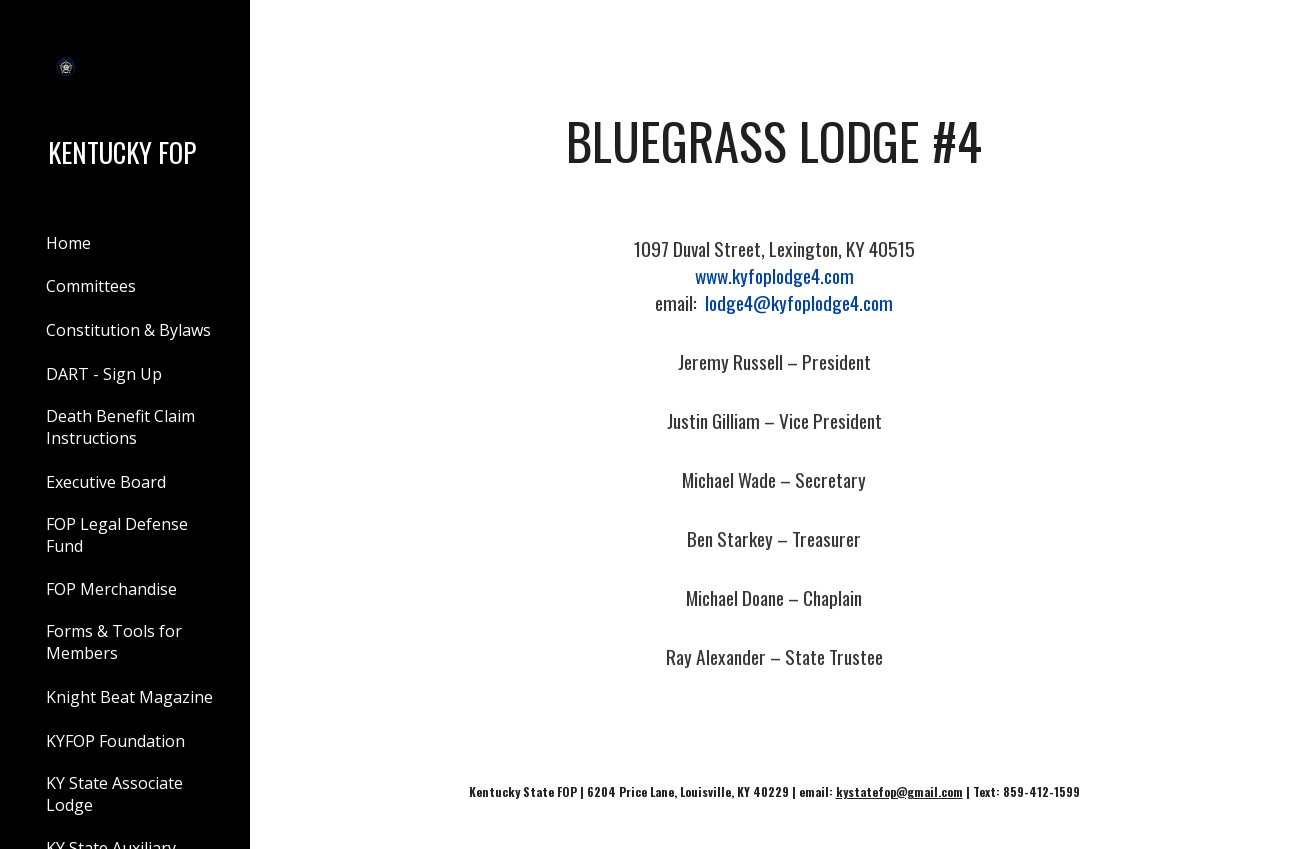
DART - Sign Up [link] (104, 374)
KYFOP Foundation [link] (115, 741)
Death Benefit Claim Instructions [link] (120, 427)
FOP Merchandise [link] (111, 589)
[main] (774, 141)
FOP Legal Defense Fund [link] (117, 535)
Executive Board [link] (106, 482)
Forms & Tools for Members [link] (114, 642)
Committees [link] (91, 286)
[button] (1274, 28)
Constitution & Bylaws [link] (128, 330)
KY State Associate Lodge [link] (114, 794)
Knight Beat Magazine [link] (129, 697)
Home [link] (68, 243)
